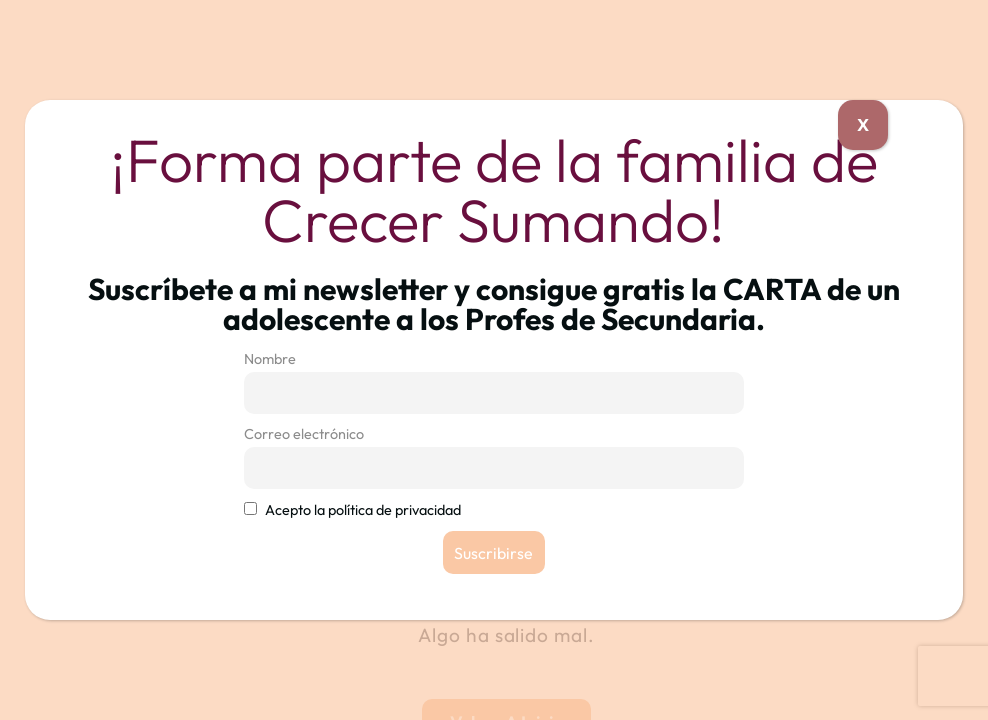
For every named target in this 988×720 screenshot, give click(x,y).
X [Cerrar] (863, 124)
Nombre (270, 359)
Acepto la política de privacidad (363, 510)
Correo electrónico (304, 434)
